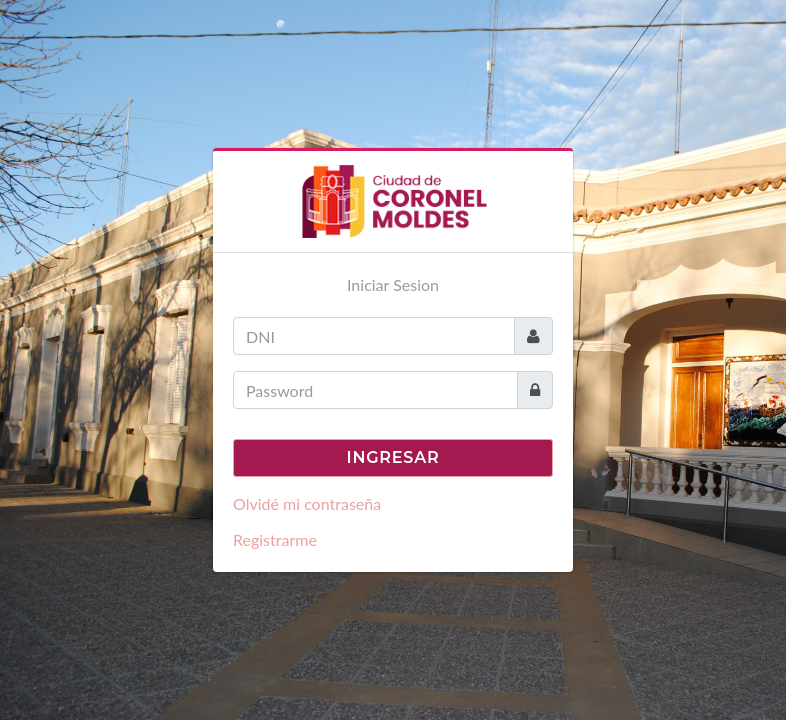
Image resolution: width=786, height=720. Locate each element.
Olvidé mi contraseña (307, 503)
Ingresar (393, 457)
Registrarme (275, 539)
